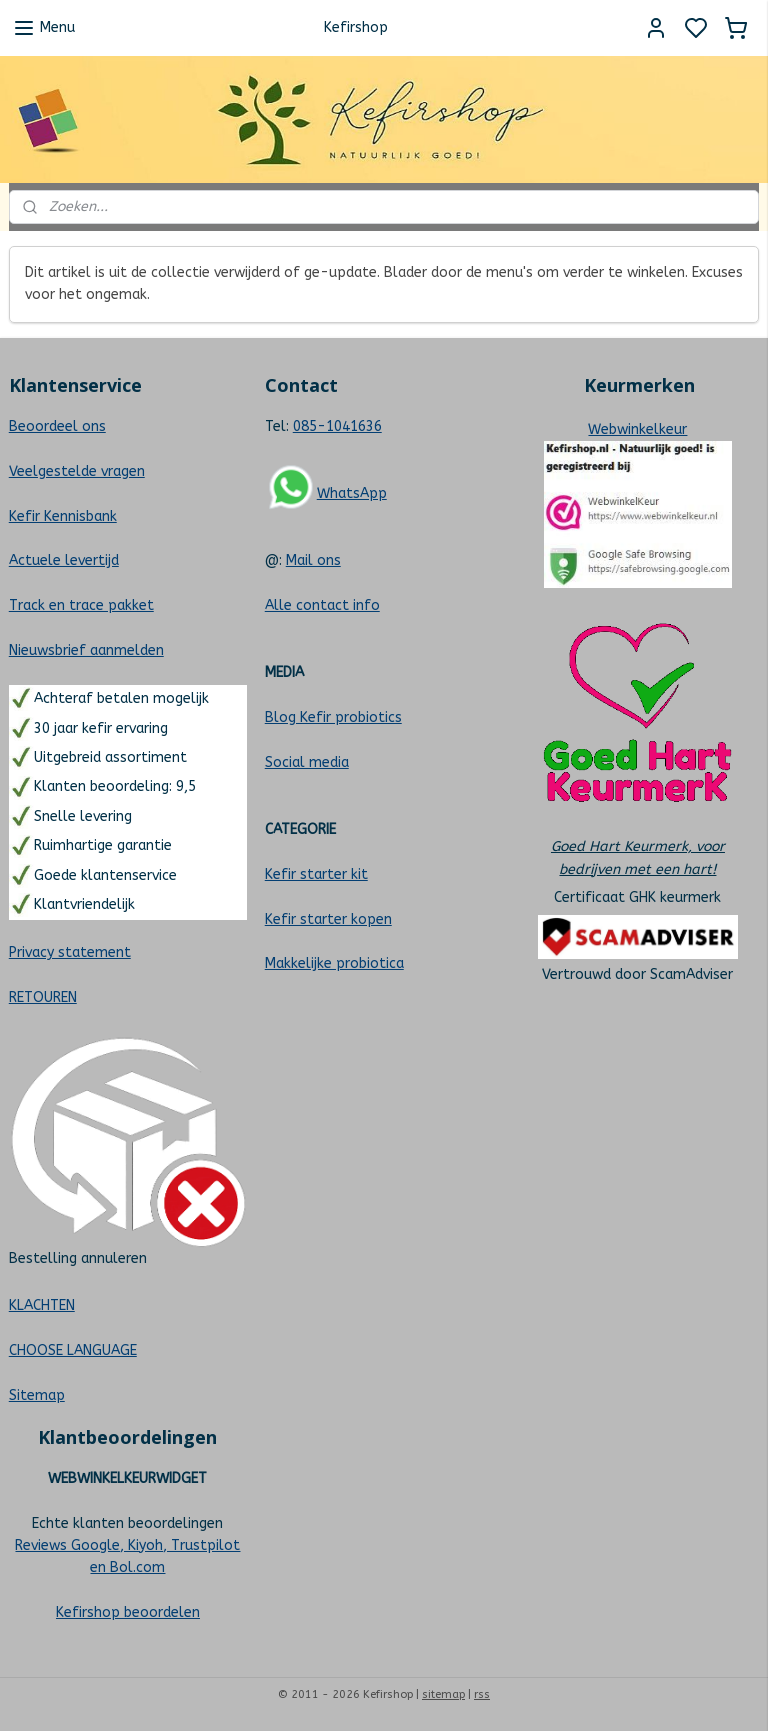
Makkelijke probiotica (334, 963)
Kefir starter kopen (328, 919)
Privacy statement (70, 952)
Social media (307, 762)
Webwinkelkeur (637, 429)
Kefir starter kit (316, 874)
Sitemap (37, 1395)
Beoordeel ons (57, 426)
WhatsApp (352, 493)
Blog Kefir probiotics (333, 717)
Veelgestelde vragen (77, 471)
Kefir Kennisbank (63, 516)
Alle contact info (322, 605)
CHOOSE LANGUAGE (73, 1350)
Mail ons (313, 560)
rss (482, 1694)
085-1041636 (337, 426)
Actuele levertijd (64, 560)
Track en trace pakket (81, 605)
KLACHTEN (42, 1305)
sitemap (443, 1694)
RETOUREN (43, 997)
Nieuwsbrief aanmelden (86, 650)
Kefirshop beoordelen (128, 1612)
